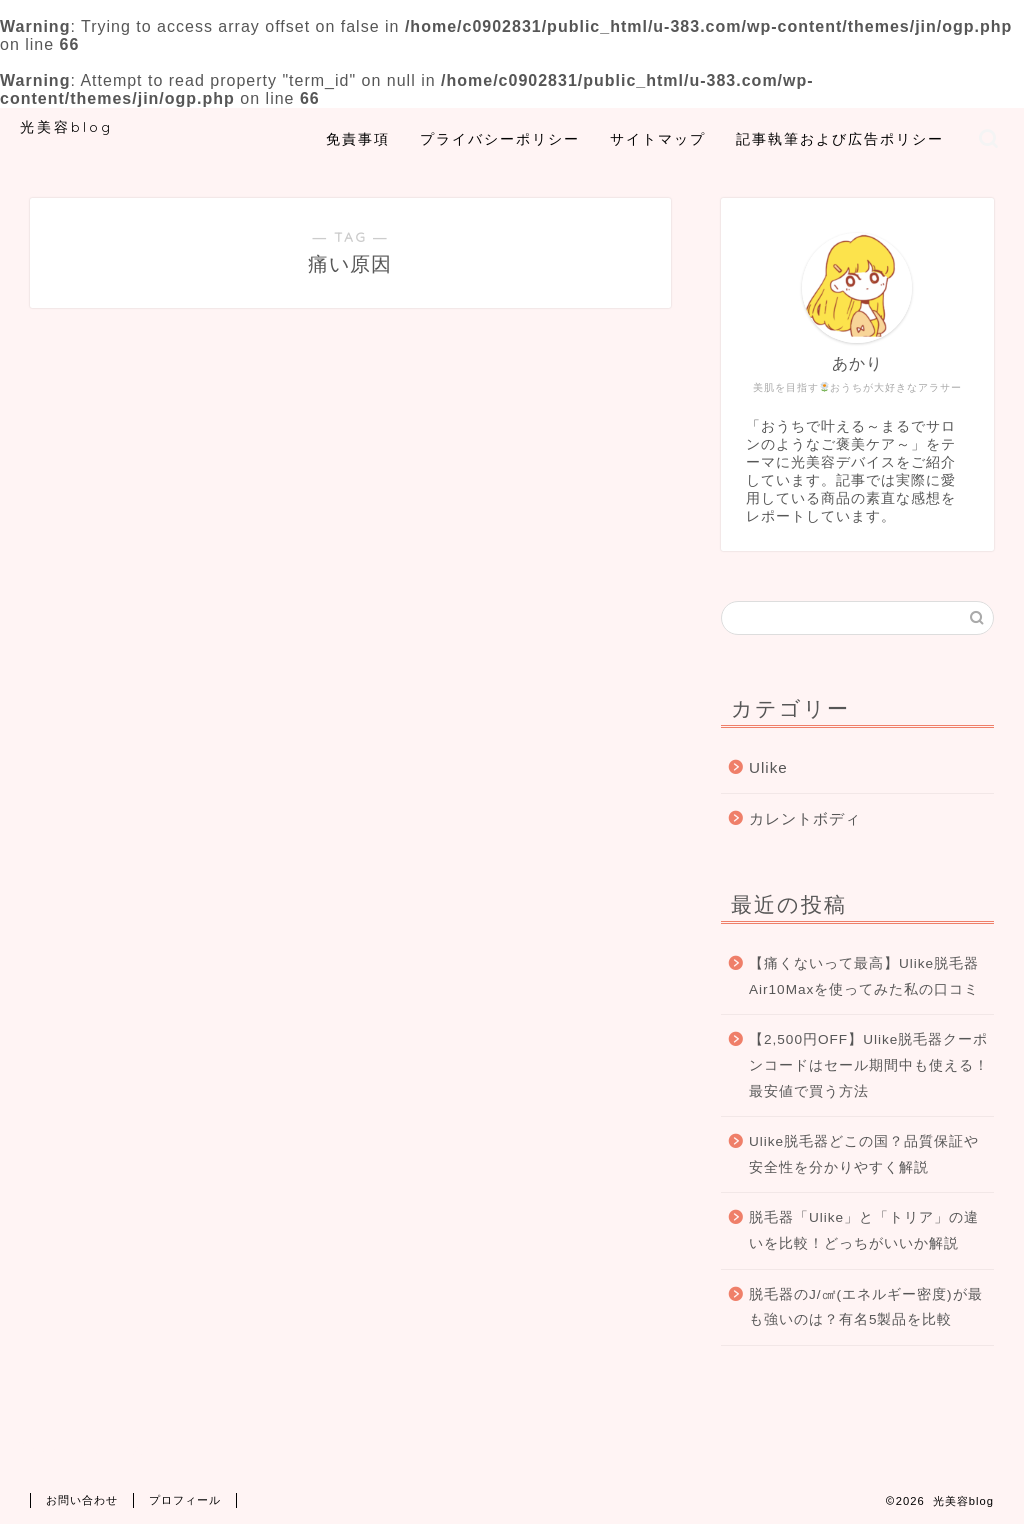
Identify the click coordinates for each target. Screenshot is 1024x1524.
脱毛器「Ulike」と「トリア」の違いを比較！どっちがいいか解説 (864, 1230)
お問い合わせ (82, 1500)
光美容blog (66, 126)
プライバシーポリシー (500, 139)
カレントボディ (805, 818)
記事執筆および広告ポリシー (840, 139)
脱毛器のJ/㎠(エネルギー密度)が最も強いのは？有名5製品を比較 (866, 1307)
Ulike (768, 767)
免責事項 (358, 139)
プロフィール (185, 1500)
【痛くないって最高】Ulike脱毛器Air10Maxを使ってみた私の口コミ (864, 976)
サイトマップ (658, 139)
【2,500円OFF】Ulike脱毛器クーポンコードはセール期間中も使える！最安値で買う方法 (869, 1065)
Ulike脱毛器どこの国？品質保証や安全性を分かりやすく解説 (864, 1154)
